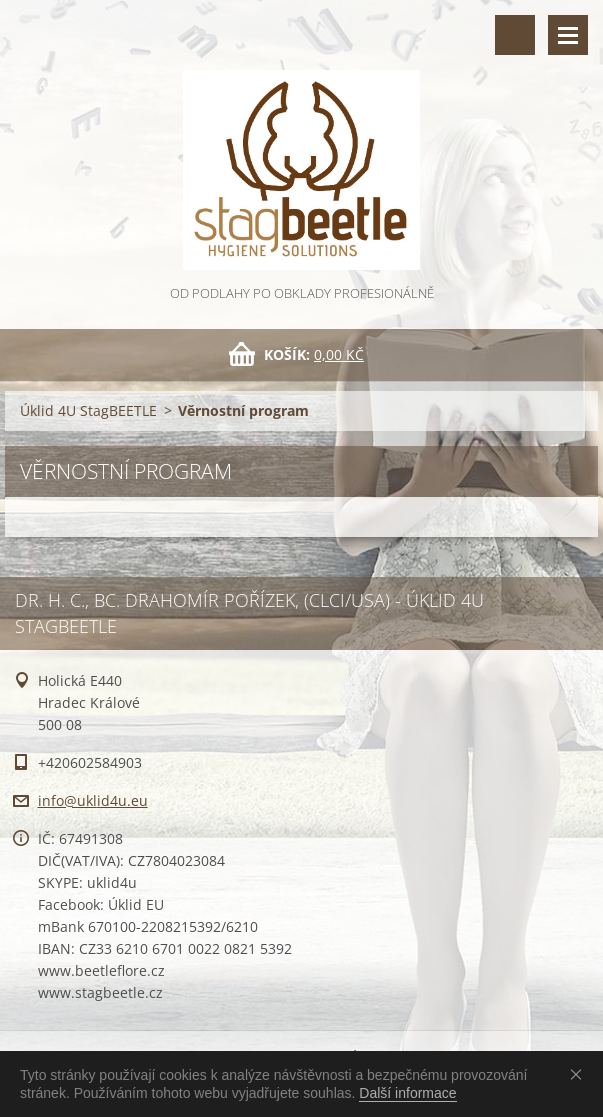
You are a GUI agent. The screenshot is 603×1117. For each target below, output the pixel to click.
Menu (568, 35)
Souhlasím (580, 1074)
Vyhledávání (515, 35)
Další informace (407, 1093)
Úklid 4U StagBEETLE (88, 410)
